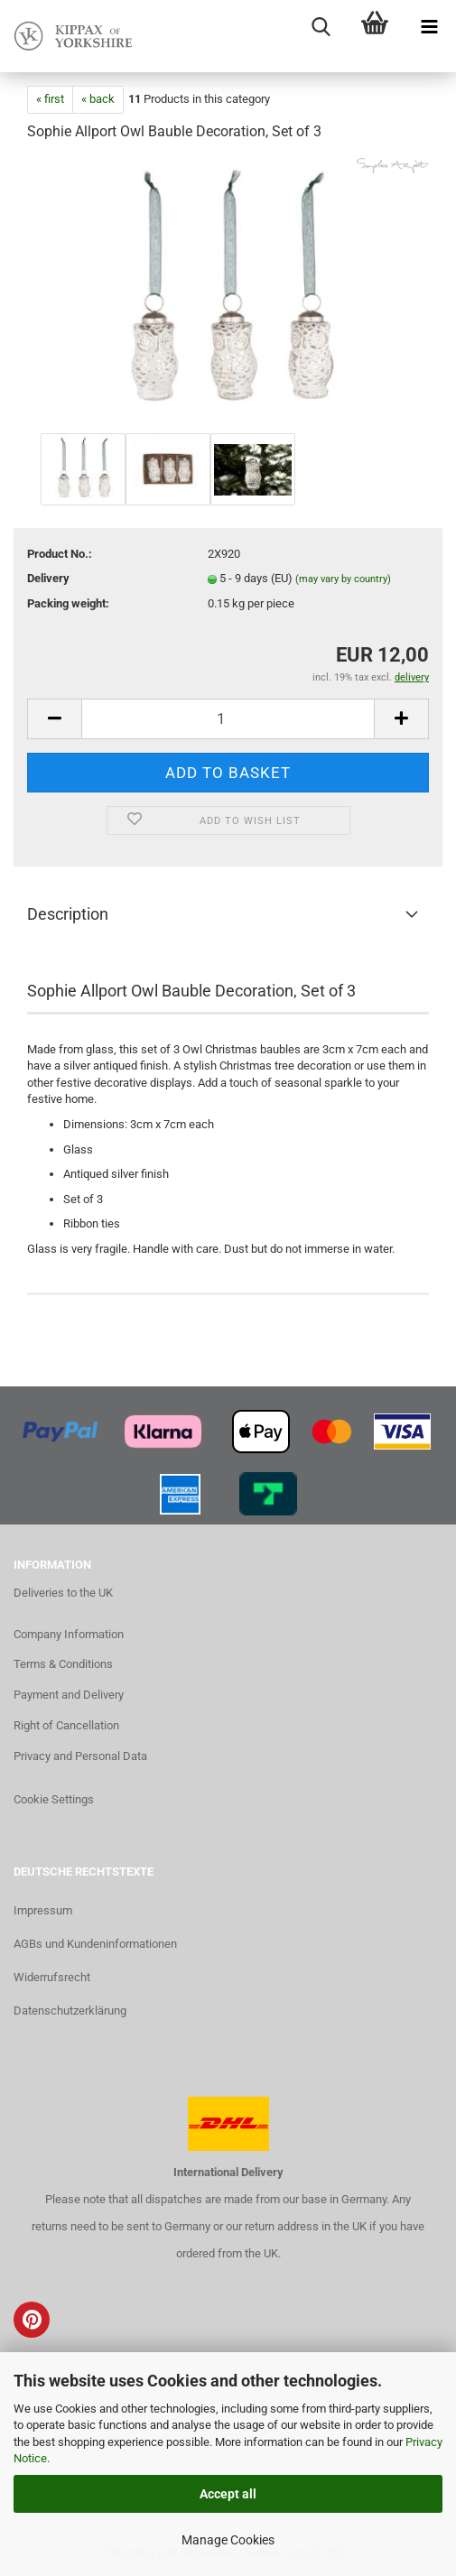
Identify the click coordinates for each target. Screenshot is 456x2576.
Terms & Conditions (63, 1664)
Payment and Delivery (69, 1694)
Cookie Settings (54, 1799)
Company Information (69, 1634)
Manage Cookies (228, 2540)
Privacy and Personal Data (80, 1756)
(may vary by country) (343, 579)
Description (67, 913)
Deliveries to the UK (63, 1592)
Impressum (43, 1910)
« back (98, 99)
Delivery (48, 578)
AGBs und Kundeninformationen (95, 1944)
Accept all (228, 2494)
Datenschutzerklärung (70, 2010)
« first (50, 99)
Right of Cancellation (66, 1725)
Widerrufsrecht (52, 1977)
